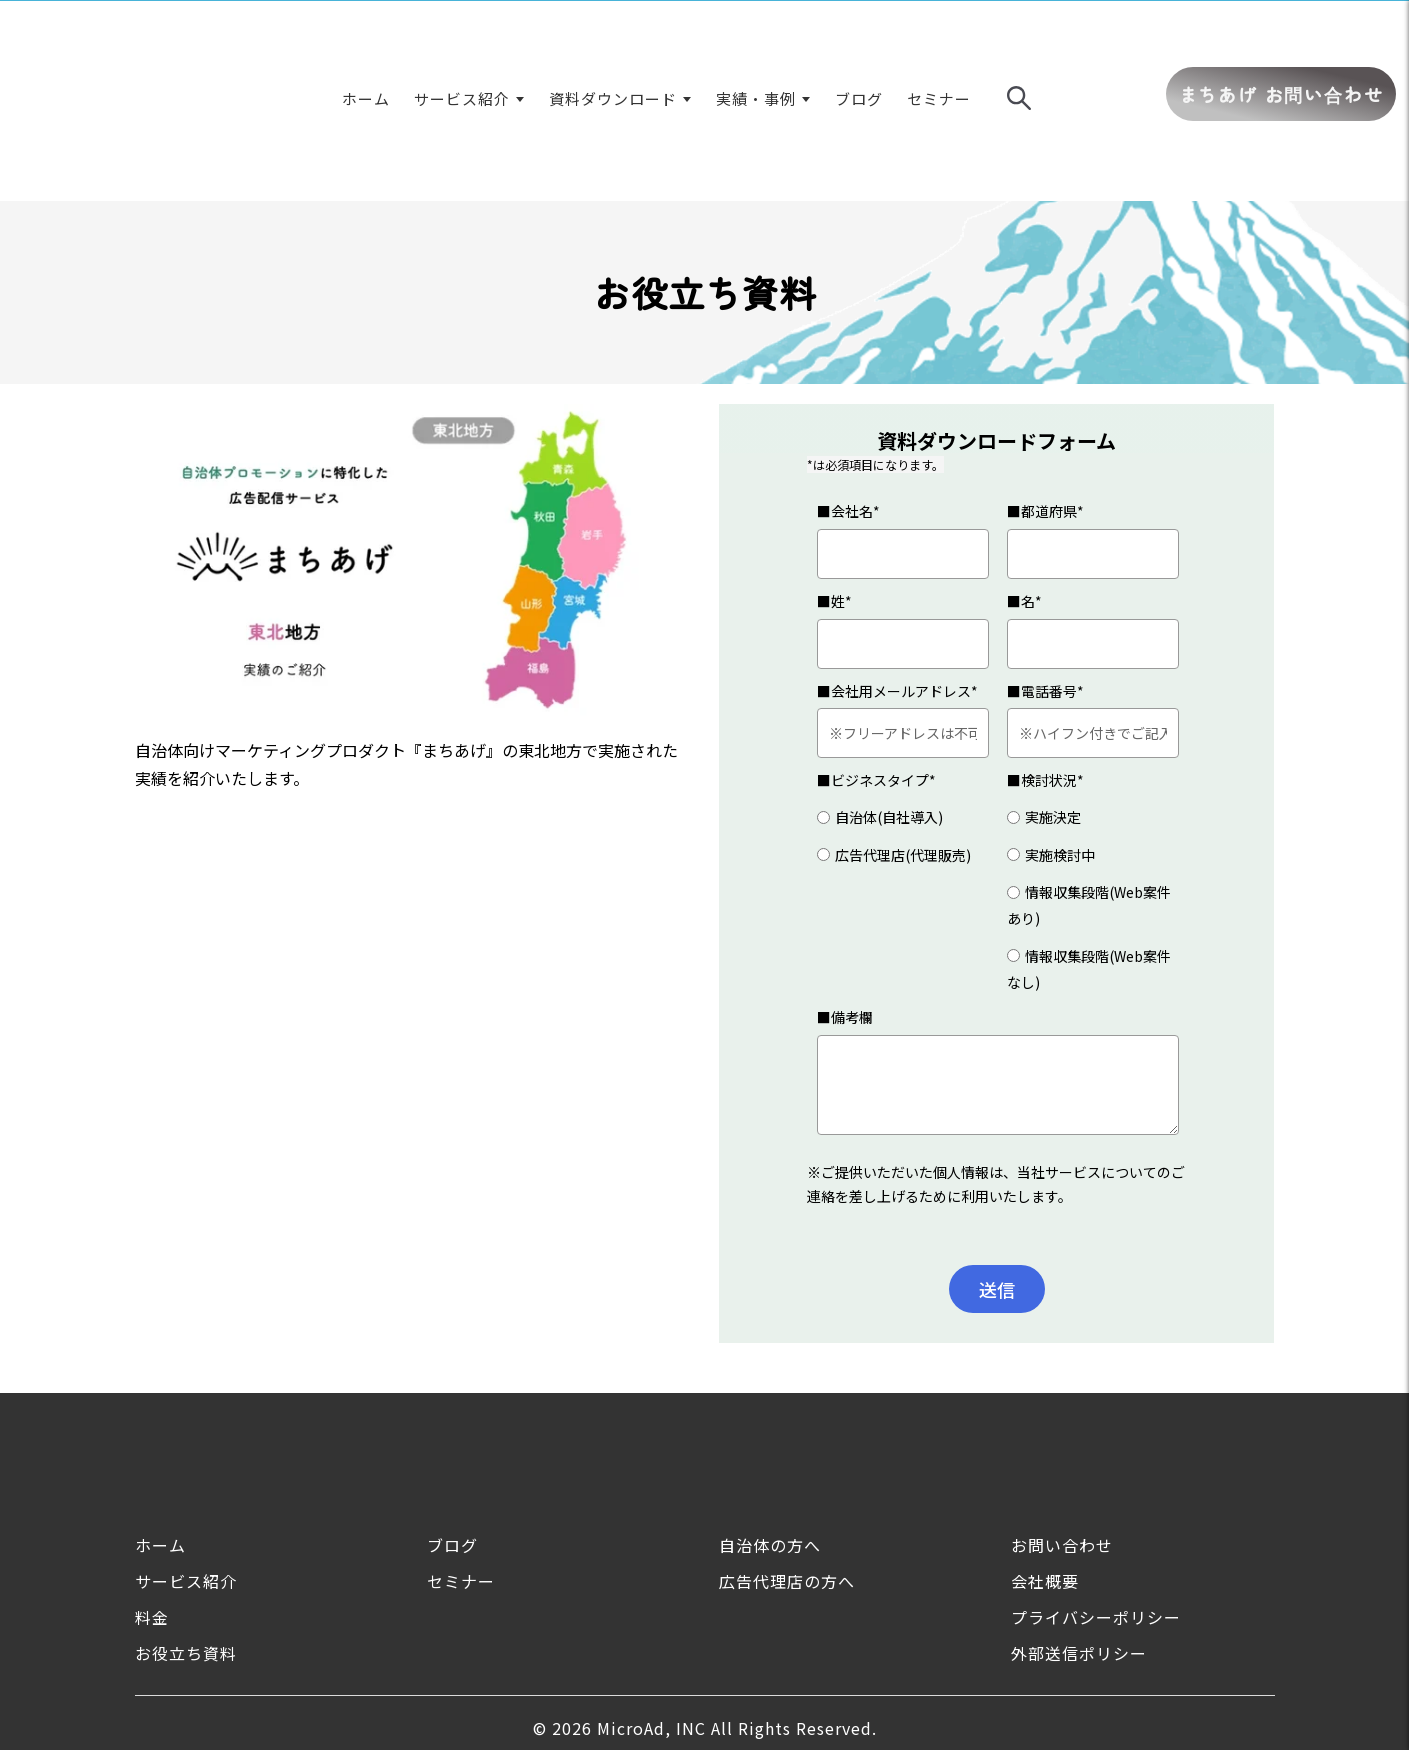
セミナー (939, 43)
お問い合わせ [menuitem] (1062, 1435)
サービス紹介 (462, 43)
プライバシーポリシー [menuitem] (1096, 1507)
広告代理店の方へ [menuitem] (787, 1471)
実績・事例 (756, 43)
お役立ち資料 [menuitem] (186, 1543)
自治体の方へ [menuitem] (770, 1435)
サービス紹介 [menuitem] (186, 1471)
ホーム (366, 43)
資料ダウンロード (613, 43)
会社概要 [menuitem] (1045, 1471)
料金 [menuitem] (152, 1507)
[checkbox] (903, 725)
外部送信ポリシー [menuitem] (1079, 1543)
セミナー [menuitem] (461, 1471)
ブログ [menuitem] (452, 1435)
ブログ (859, 43)
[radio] (903, 706)
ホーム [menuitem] (160, 1435)
